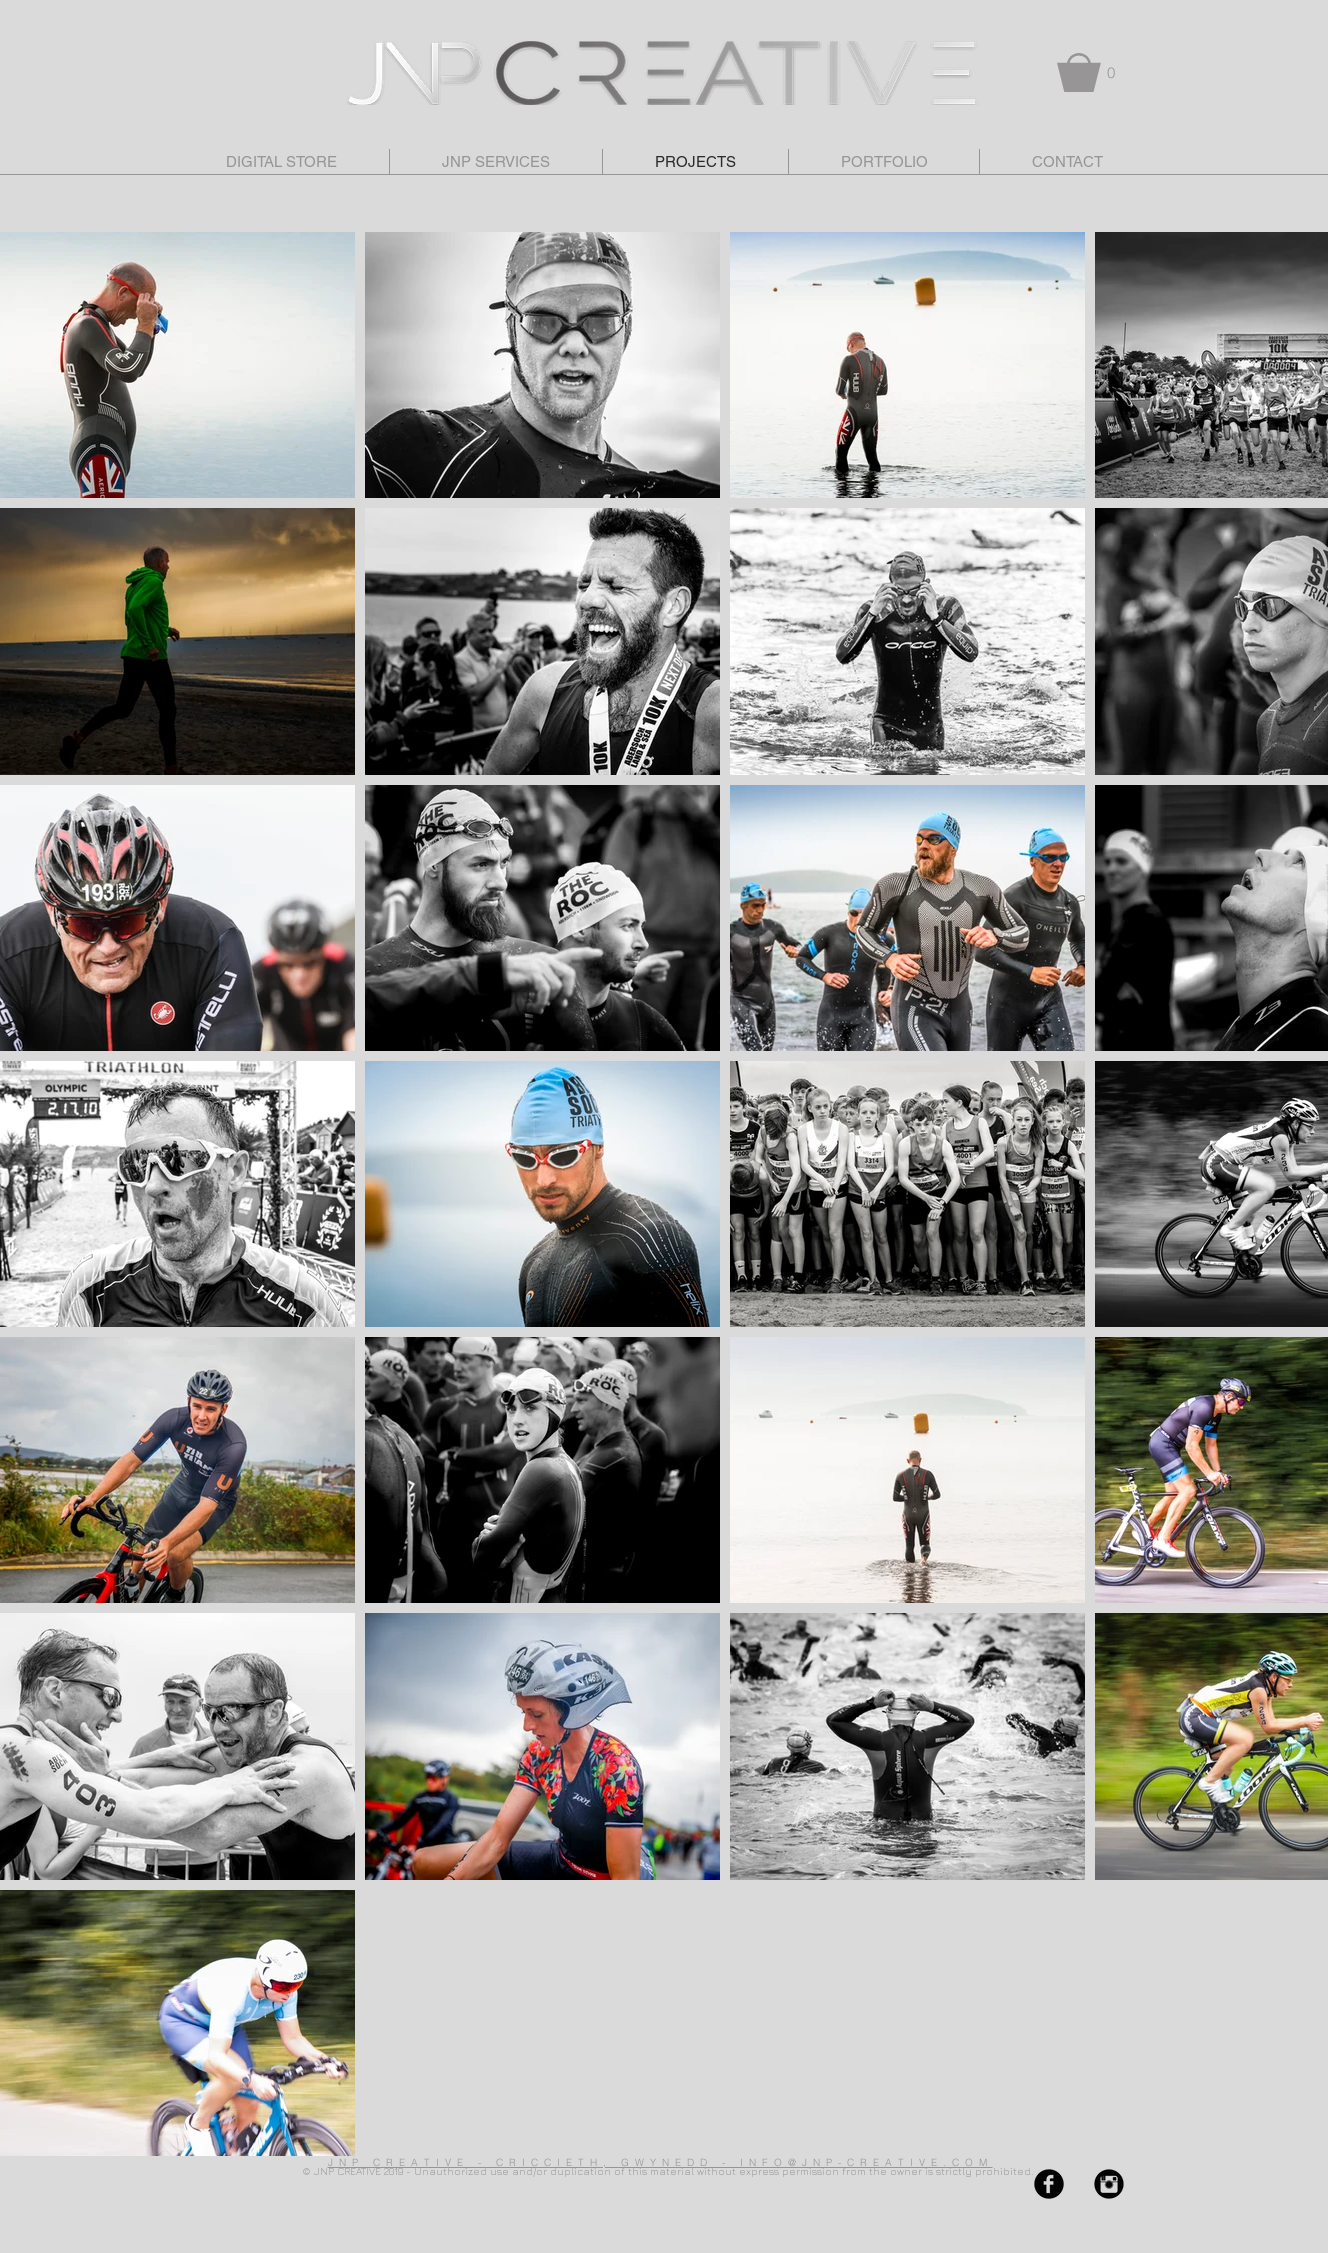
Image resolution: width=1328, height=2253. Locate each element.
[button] (1090, 72)
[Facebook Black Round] (1049, 2184)
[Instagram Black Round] (1109, 2184)
